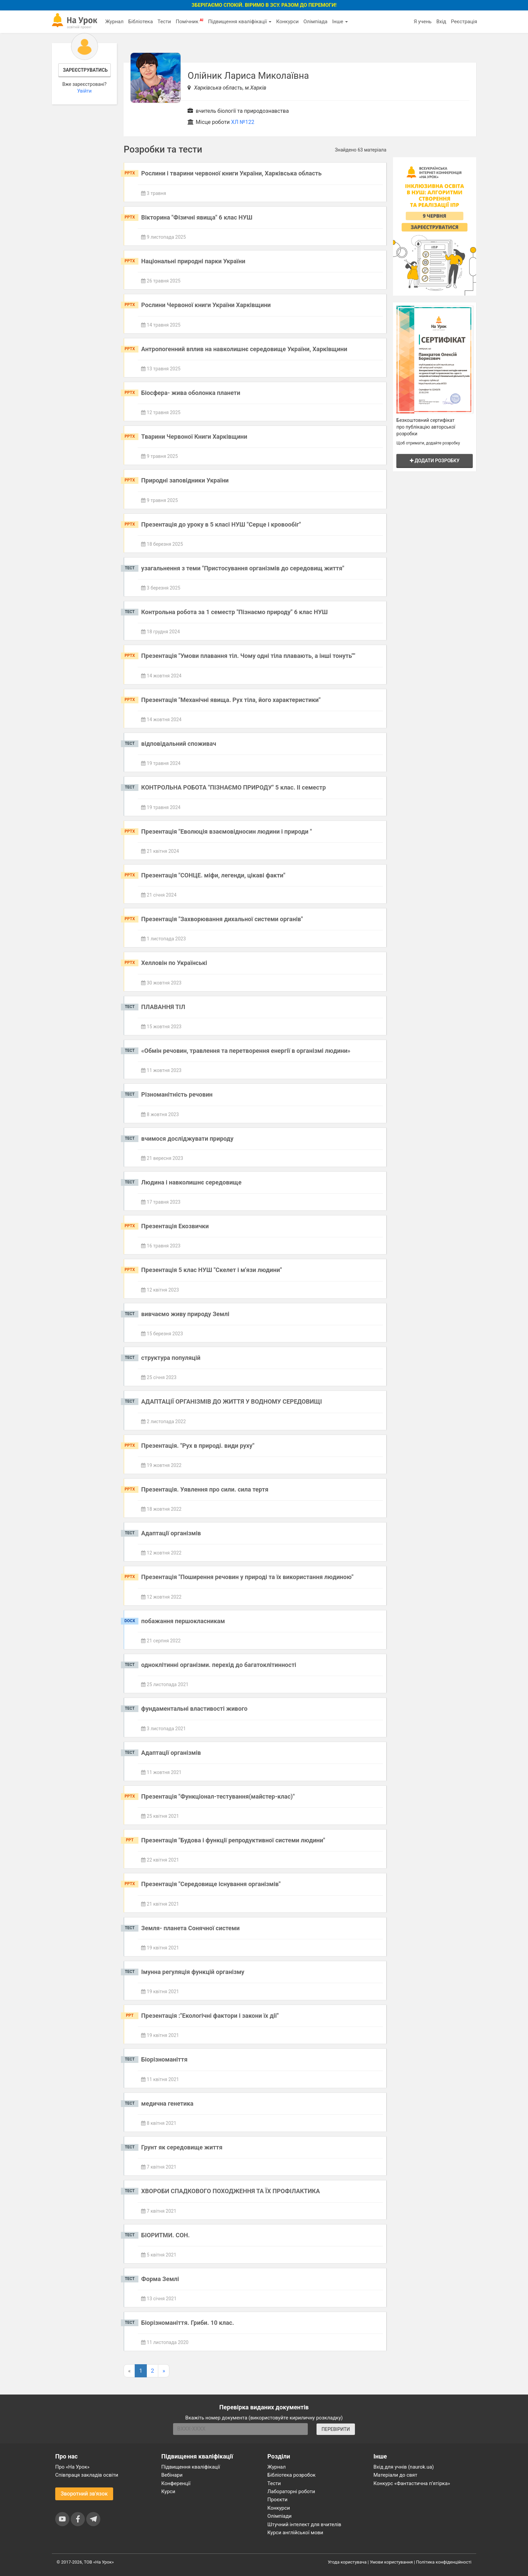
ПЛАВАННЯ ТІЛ (163, 1006)
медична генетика (167, 2103)
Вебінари (172, 2475)
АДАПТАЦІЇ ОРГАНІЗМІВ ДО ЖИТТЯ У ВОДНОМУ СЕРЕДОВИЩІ (231, 1401)
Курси (168, 2491)
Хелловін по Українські (174, 962)
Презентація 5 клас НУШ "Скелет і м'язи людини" (211, 1269)
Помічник (189, 21)
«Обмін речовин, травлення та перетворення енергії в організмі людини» (245, 1050)
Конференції (176, 2483)
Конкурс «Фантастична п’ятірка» (411, 2483)
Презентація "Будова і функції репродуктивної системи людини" (233, 1840)
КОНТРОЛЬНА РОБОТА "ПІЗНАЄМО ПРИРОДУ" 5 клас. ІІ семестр (233, 787)
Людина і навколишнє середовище (191, 1182)
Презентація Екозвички (175, 1226)
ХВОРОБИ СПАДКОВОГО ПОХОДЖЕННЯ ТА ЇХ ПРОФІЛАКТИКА (230, 2191)
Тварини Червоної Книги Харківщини (194, 436)
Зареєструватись (85, 70)
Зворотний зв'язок (84, 2493)
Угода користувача (347, 2562)
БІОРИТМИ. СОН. (165, 2235)
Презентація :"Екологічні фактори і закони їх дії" (209, 2015)
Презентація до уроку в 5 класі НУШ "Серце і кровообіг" (221, 524)
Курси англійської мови (295, 2533)
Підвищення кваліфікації (239, 22)
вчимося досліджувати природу (187, 1138)
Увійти (84, 91)
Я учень (422, 22)
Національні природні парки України (193, 261)
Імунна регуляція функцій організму (192, 1971)
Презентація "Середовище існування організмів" (210, 1883)
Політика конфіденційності (443, 2562)
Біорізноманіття (164, 2059)
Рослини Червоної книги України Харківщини (206, 304)
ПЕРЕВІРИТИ (336, 2429)
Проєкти (277, 2500)
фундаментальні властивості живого (194, 1708)
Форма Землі (160, 2278)
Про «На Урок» (72, 2467)
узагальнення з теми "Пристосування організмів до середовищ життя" (242, 568)
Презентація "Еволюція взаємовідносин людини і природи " (226, 831)
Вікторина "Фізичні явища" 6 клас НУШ (196, 217)
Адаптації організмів (171, 1533)
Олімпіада (315, 22)
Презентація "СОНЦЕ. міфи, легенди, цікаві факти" (213, 875)
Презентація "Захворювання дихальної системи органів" (222, 919)
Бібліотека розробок (291, 2475)
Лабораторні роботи (291, 2491)
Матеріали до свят (395, 2475)
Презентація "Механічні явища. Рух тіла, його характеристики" (231, 699)
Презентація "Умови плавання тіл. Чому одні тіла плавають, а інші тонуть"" (248, 655)
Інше (340, 22)
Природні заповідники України (185, 480)
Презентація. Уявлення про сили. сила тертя (204, 1489)
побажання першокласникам (183, 1621)
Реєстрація (464, 22)
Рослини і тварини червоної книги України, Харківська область (231, 173)
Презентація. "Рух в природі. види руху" (197, 1445)
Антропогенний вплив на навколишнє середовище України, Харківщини (244, 349)
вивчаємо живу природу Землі (185, 1313)
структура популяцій (170, 1357)
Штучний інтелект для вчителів (304, 2524)
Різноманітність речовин (176, 1094)
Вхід (441, 22)
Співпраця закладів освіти (86, 2475)
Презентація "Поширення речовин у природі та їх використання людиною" (247, 1576)
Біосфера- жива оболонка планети (190, 392)
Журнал (114, 22)
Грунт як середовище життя (181, 2147)
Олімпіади (279, 2516)
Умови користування (391, 2562)
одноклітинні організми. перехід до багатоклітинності (218, 1664)
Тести (164, 22)
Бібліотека (140, 22)
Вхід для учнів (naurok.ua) (403, 2467)
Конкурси (287, 22)
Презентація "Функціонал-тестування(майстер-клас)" (218, 1796)
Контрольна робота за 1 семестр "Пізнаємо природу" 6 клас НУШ (234, 611)
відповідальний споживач (178, 743)
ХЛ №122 (242, 122)
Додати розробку (435, 460)
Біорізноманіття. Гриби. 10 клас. (187, 2322)
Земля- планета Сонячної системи (190, 1928)
